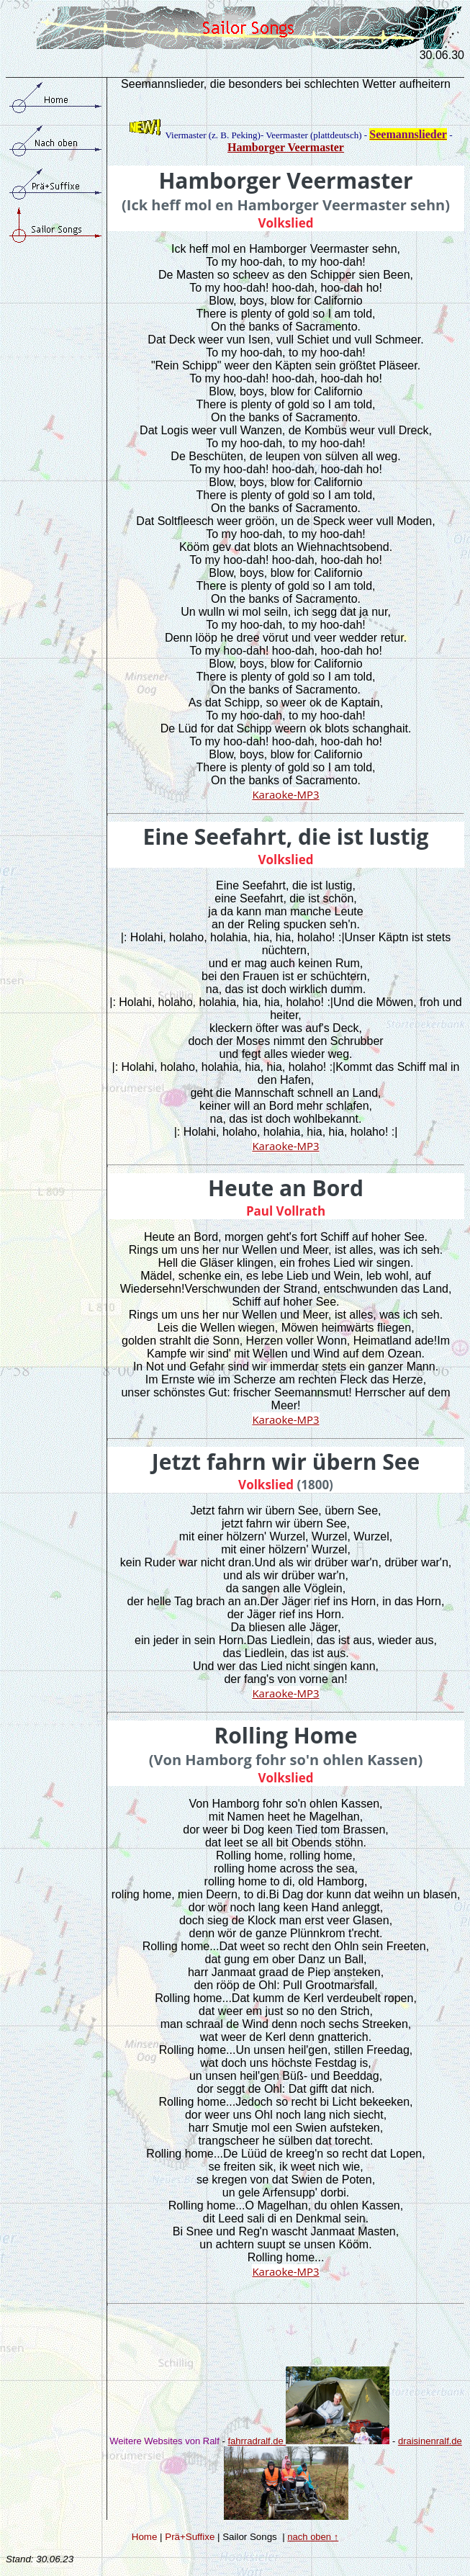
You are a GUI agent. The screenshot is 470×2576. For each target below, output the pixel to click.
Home (145, 2536)
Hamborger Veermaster (285, 147)
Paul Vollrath (285, 1211)
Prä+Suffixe (189, 2536)
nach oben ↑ (312, 2536)
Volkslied (286, 223)
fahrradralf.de (308, 2441)
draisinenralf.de (430, 2441)
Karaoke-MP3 (285, 794)
